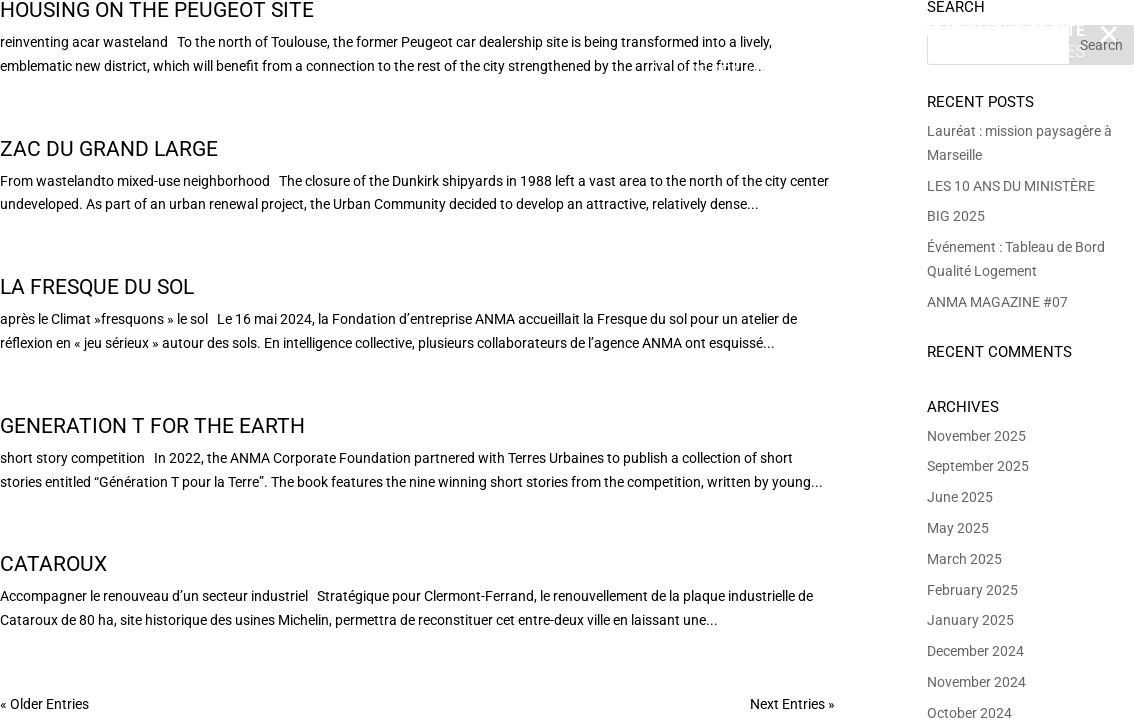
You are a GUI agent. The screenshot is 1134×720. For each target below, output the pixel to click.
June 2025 (960, 497)
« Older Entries (44, 704)
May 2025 (958, 528)
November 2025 (976, 436)
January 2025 (970, 620)
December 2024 (975, 651)
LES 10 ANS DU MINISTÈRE (1011, 186)
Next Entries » (792, 704)
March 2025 (964, 559)
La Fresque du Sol (97, 287)
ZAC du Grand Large (109, 149)
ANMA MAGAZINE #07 (997, 302)
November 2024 (976, 682)
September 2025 (978, 466)
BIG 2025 (956, 216)
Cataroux (53, 564)
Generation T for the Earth (152, 426)
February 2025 (972, 590)
